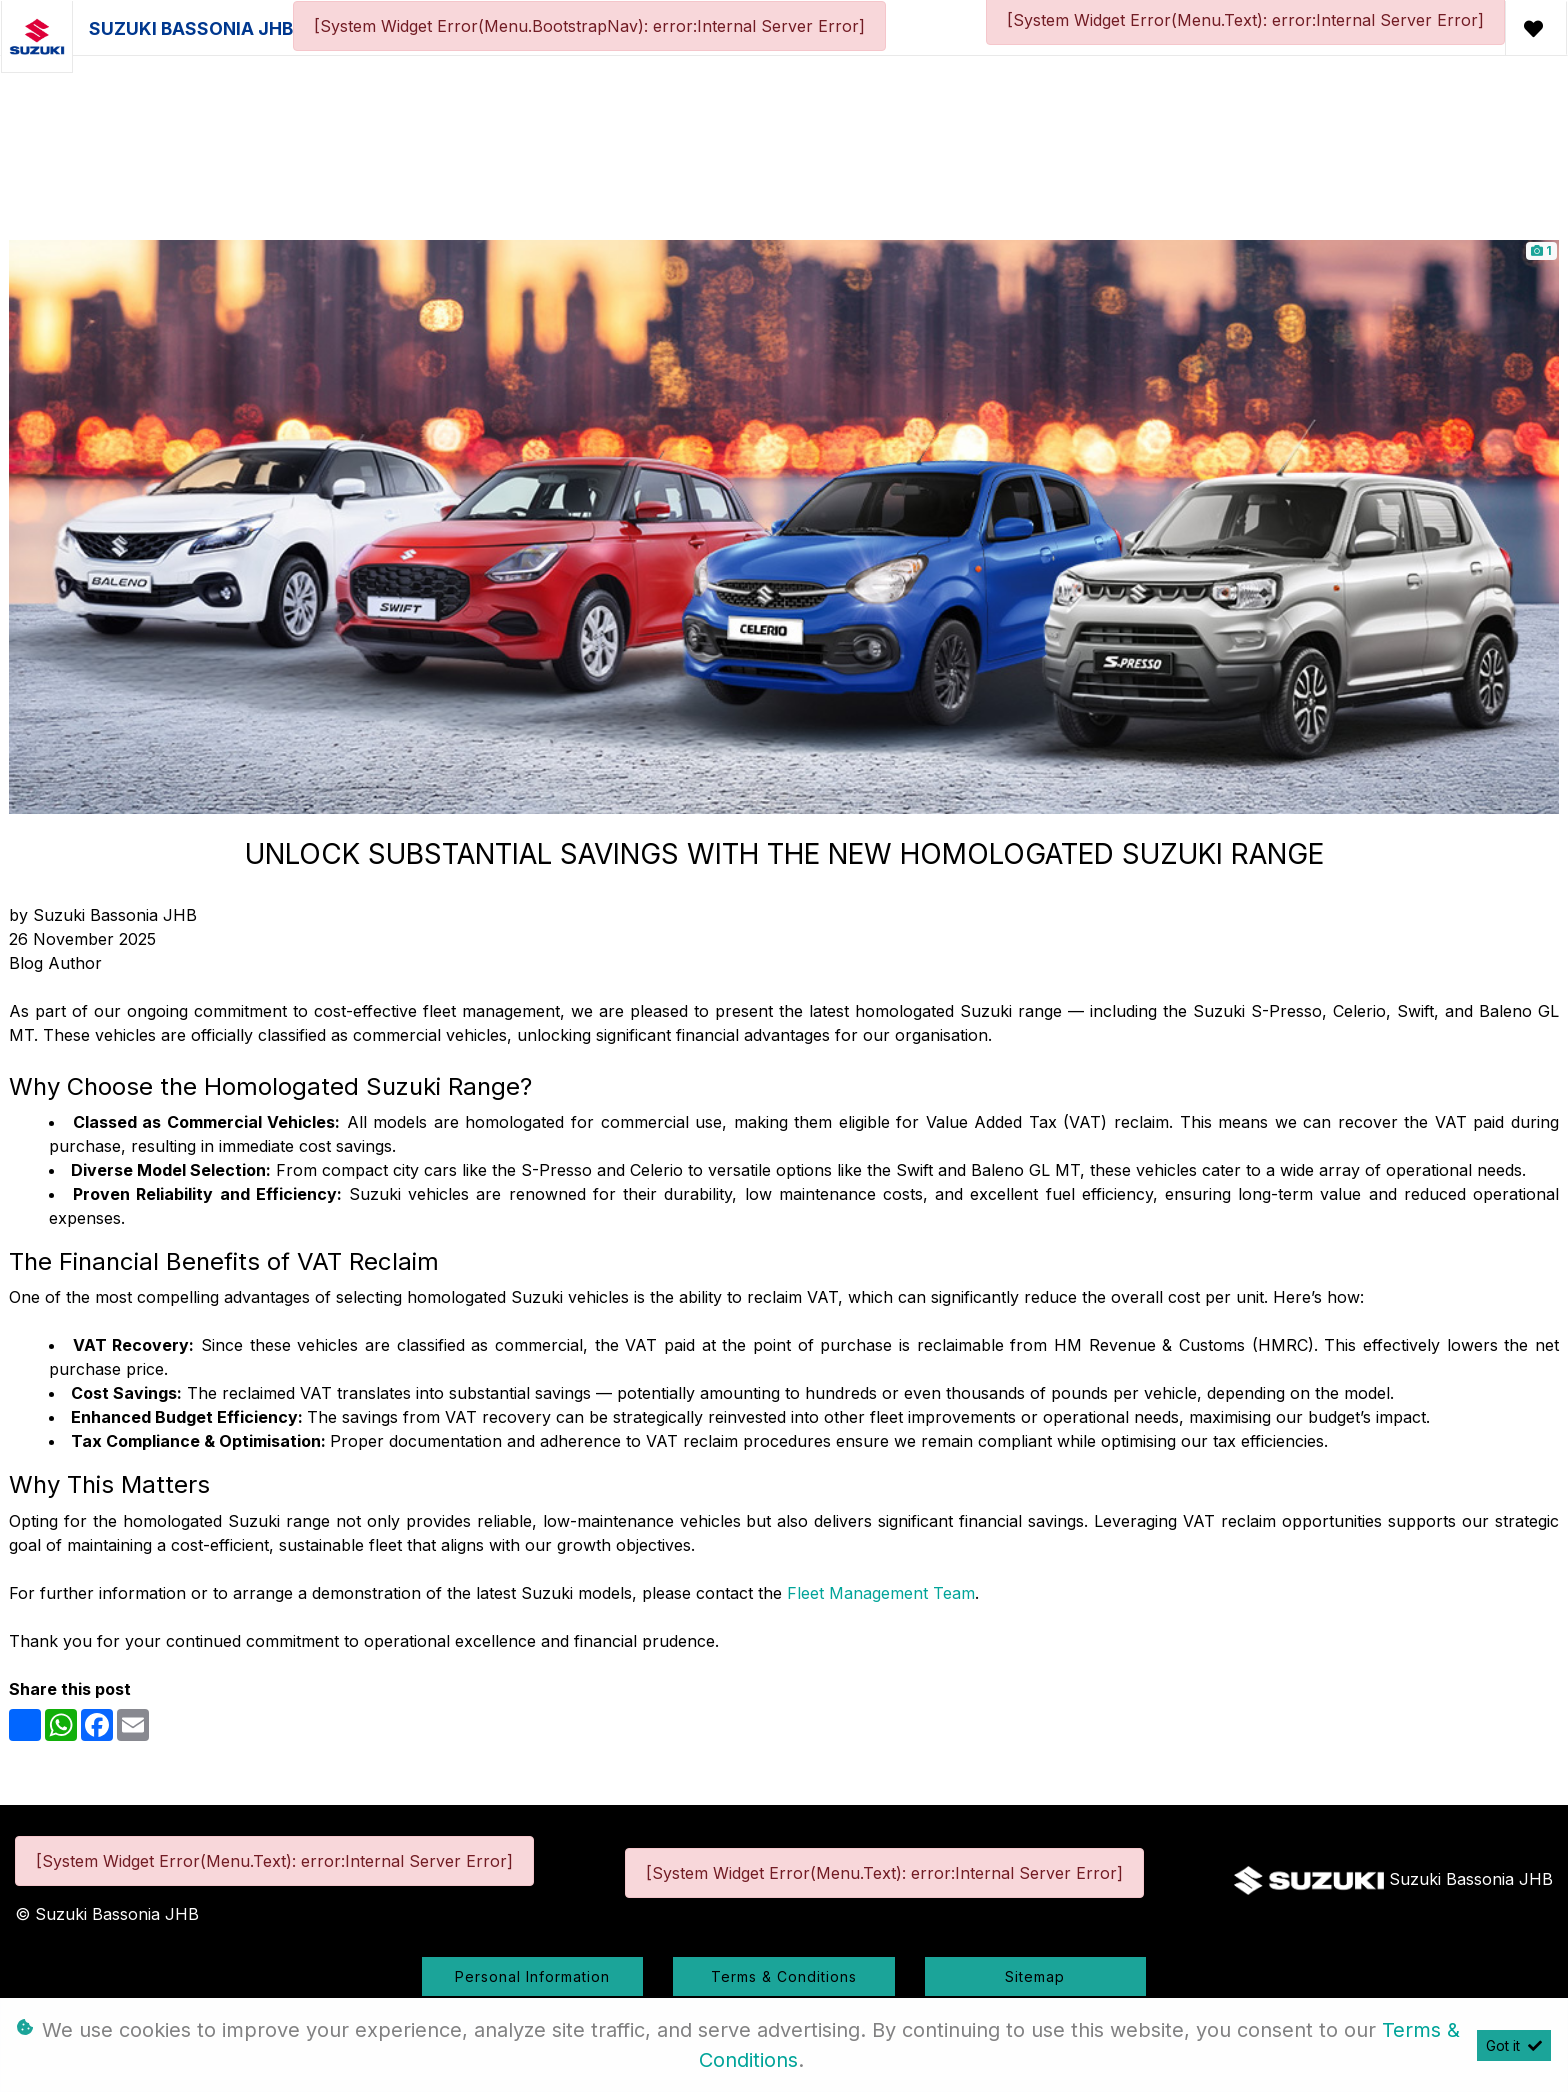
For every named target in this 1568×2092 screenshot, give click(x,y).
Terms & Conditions (784, 1976)
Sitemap (1035, 1976)
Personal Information (532, 1976)
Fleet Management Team (881, 1593)
